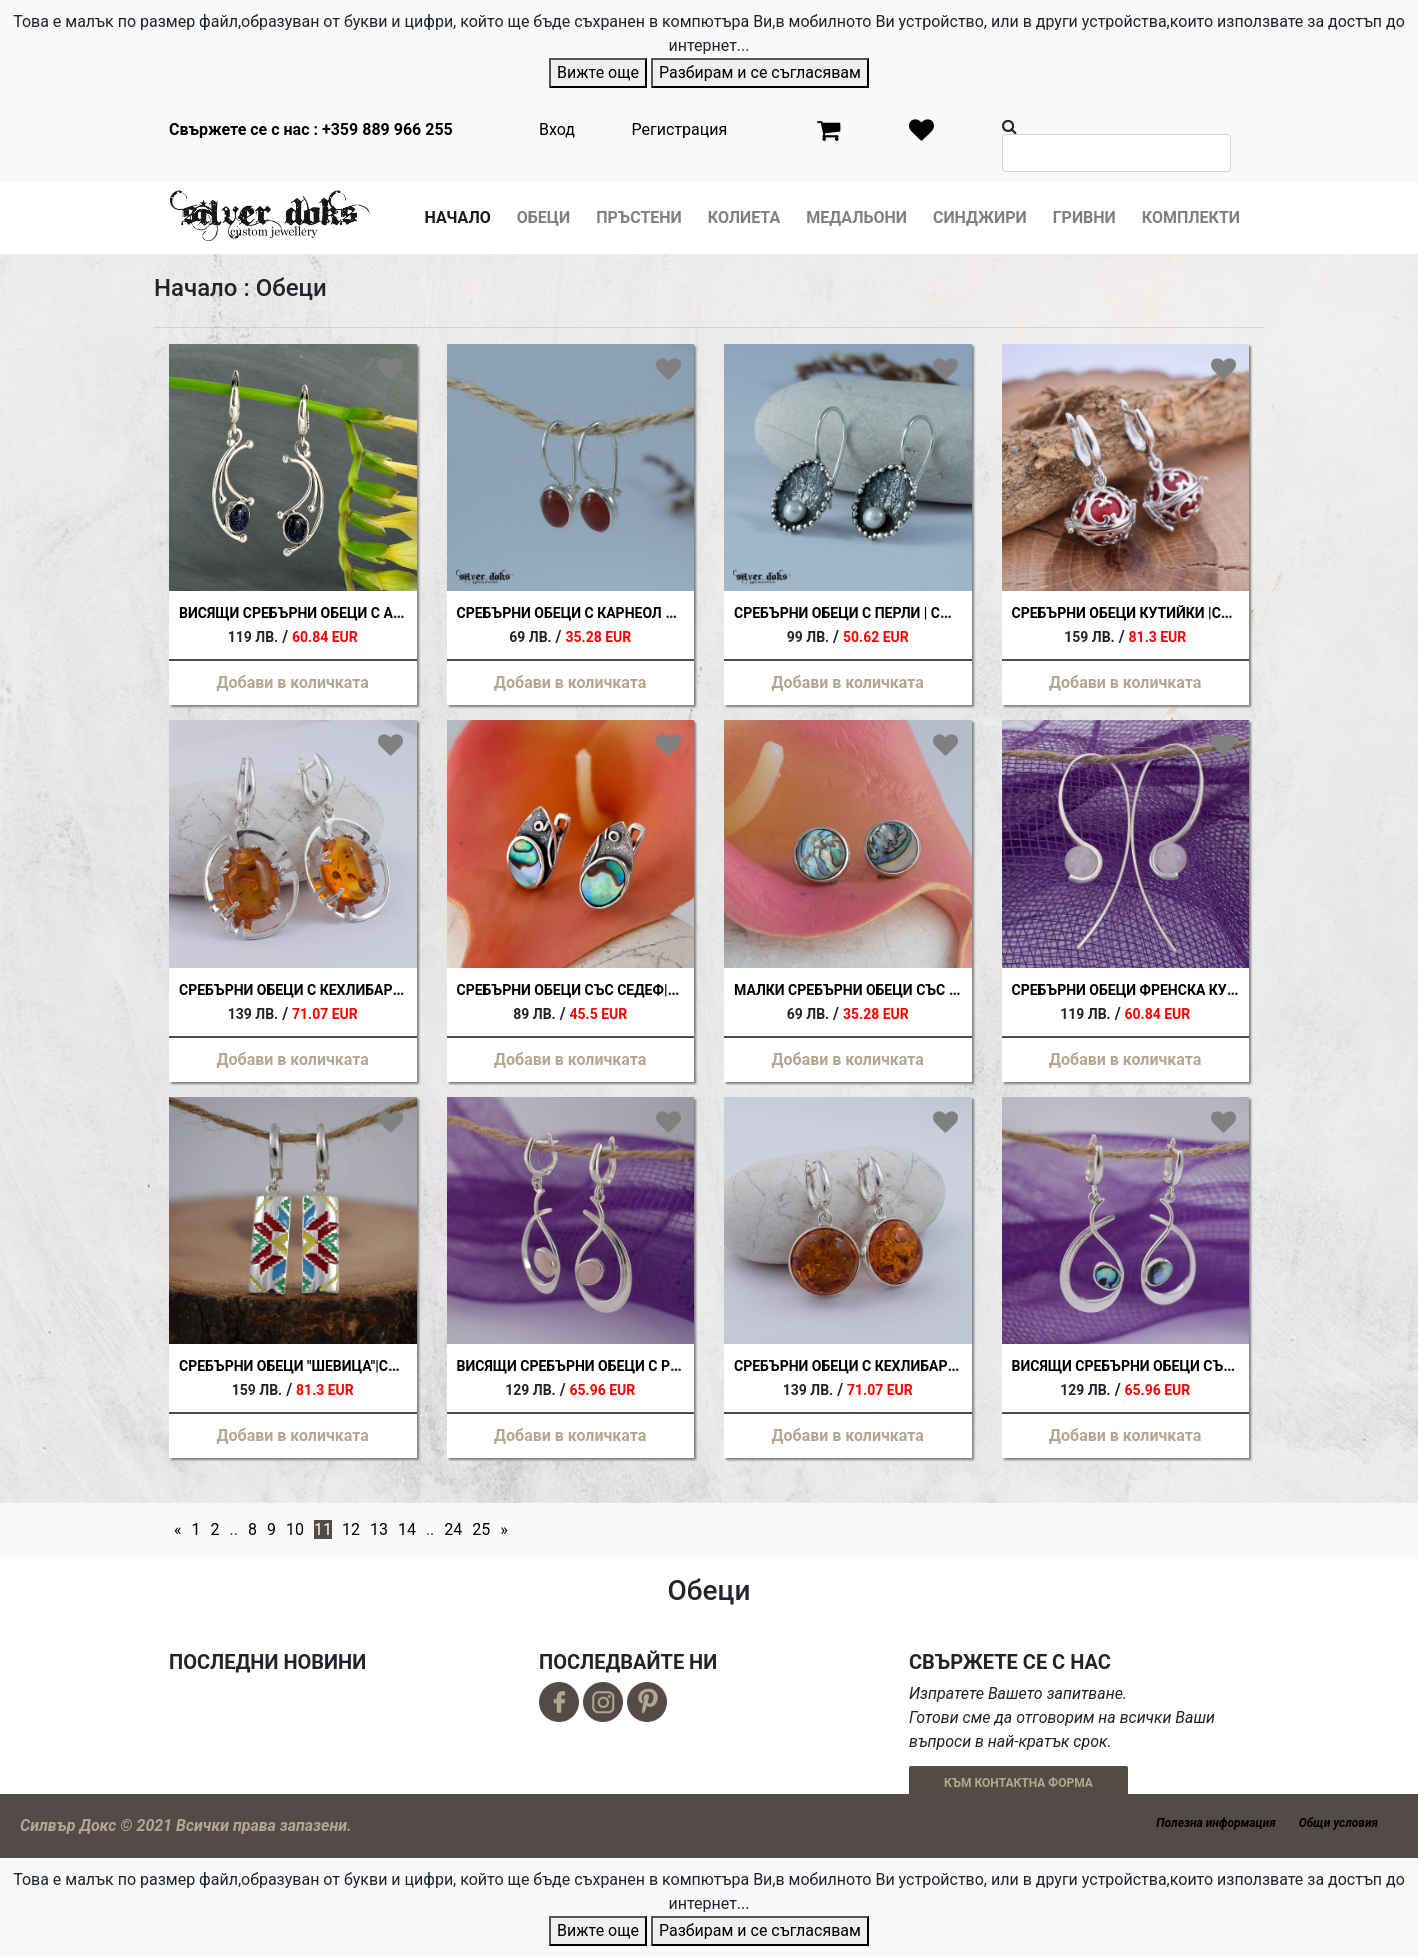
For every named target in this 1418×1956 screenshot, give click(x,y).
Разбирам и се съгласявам (760, 72)
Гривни (1084, 217)
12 (351, 1529)
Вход (557, 129)
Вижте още (598, 72)
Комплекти (1191, 217)
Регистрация (680, 129)
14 (407, 1529)
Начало (458, 217)
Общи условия (1338, 1823)
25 (481, 1529)
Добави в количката (293, 682)
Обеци (543, 217)
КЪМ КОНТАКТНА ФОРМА (1018, 1783)
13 (379, 1529)
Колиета (744, 217)
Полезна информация (1215, 1823)
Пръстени (639, 217)
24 (453, 1529)
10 (295, 1529)
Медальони (856, 217)
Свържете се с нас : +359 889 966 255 (311, 129)
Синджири (980, 217)
